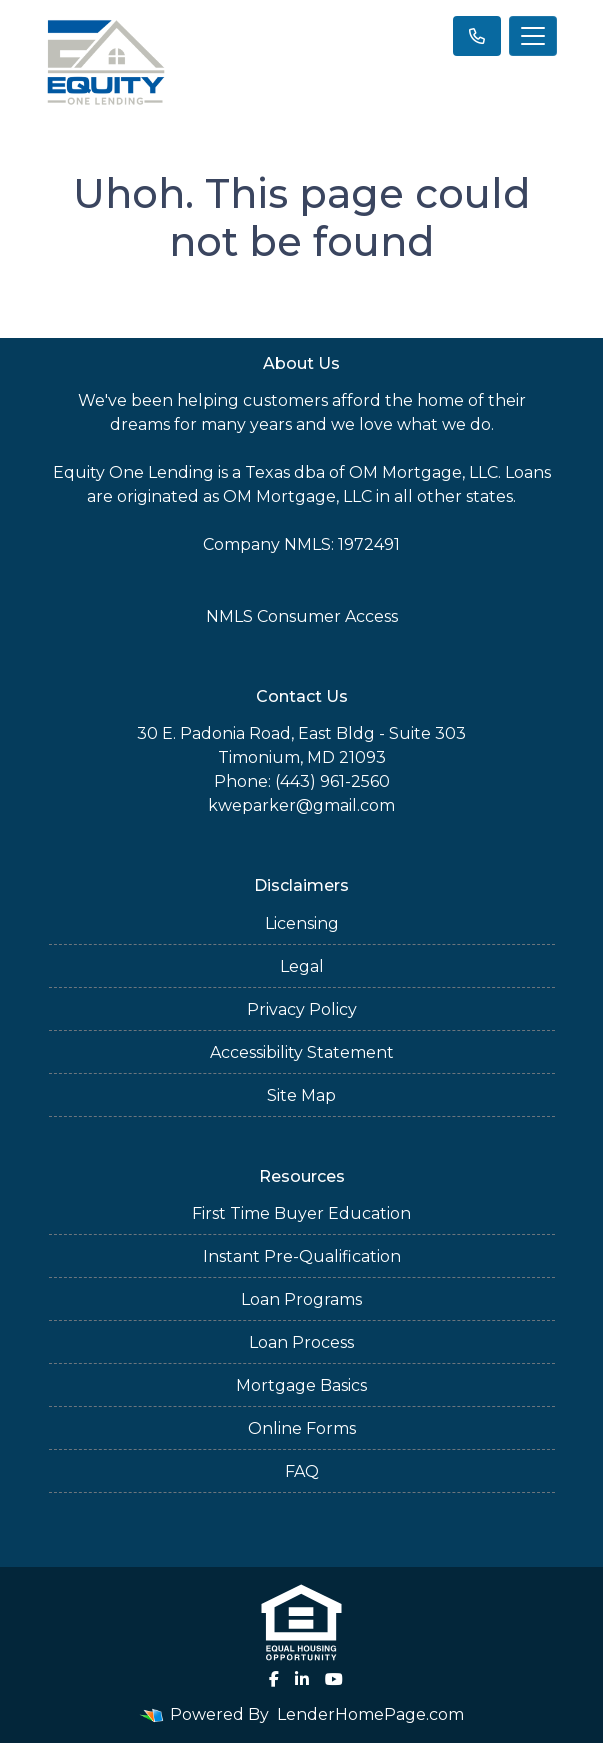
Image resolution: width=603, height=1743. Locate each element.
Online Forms (302, 1428)
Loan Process (301, 1342)
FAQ (302, 1471)
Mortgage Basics (301, 1385)
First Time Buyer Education (301, 1213)
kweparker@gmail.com (301, 805)
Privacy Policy (302, 1009)
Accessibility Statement (302, 1052)
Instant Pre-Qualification (302, 1256)
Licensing (302, 923)
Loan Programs (301, 1299)
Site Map (301, 1095)
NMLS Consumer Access (302, 616)
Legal (302, 966)
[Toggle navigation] (533, 36)
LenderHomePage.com (370, 1714)
